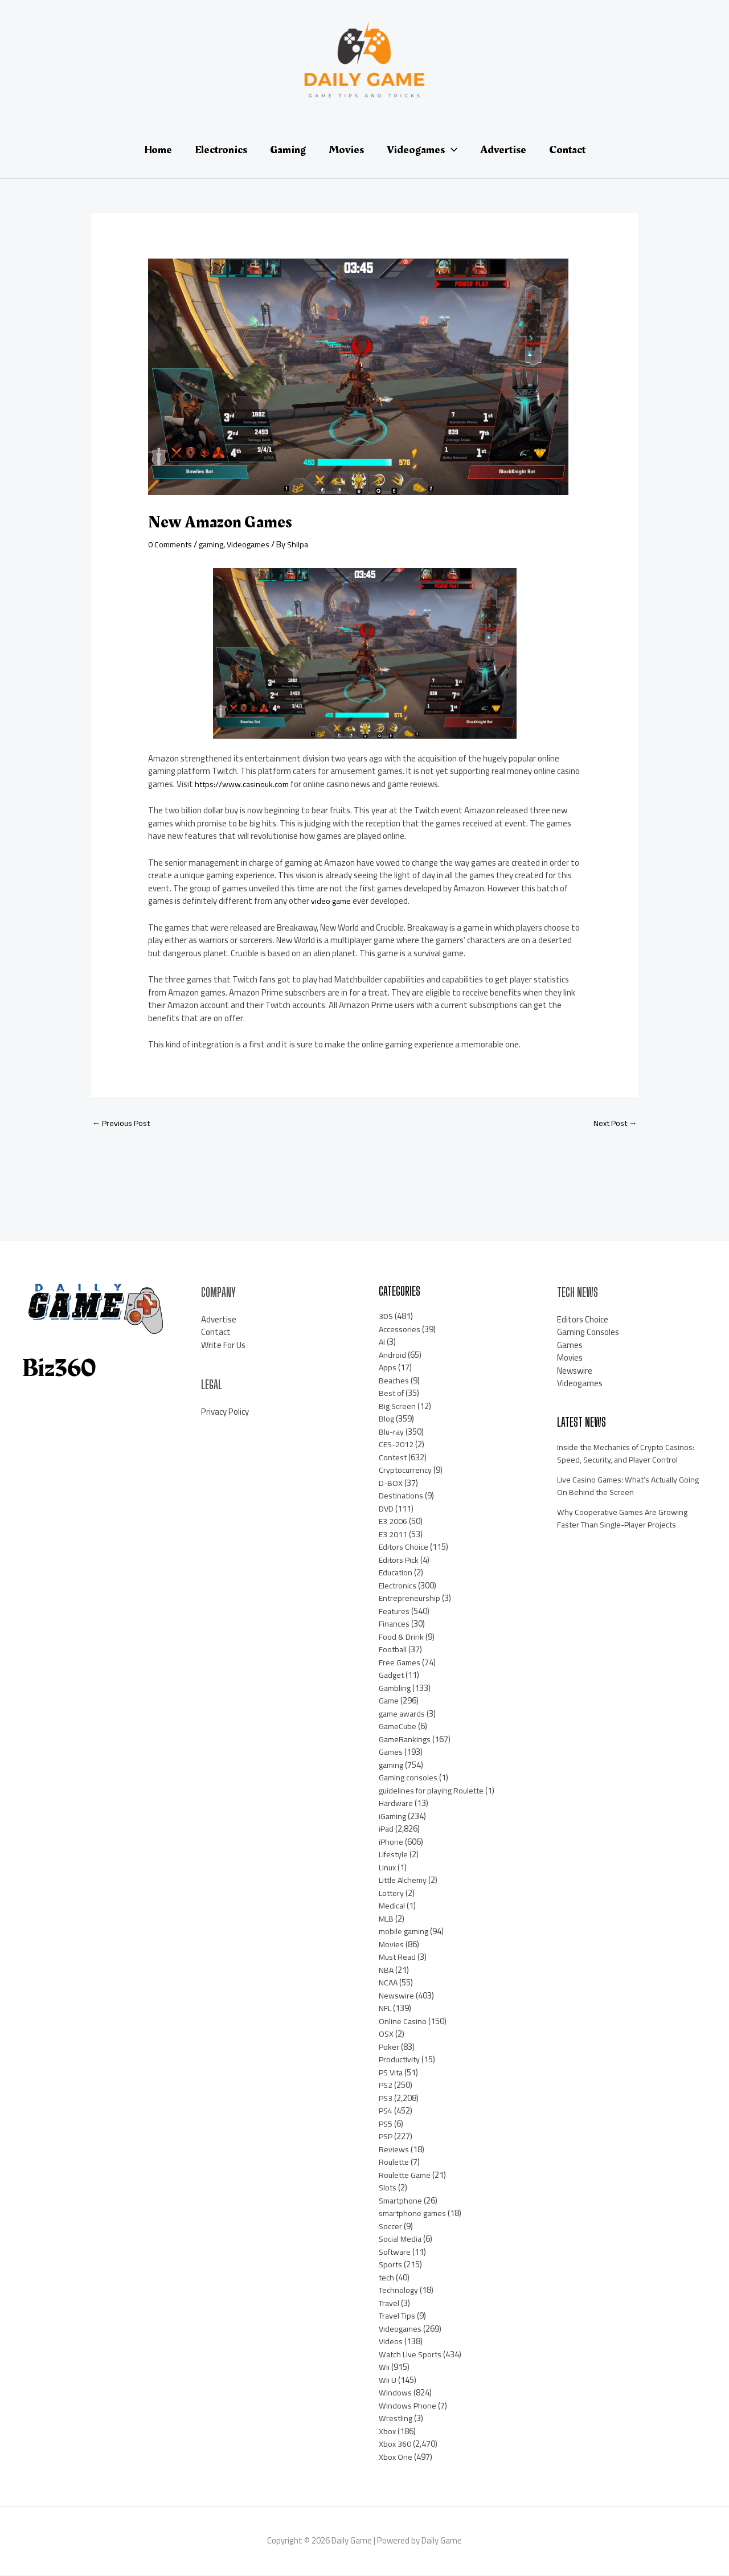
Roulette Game (407, 2176)
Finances (394, 1624)
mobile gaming (405, 1932)
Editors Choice (404, 1547)
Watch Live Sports (412, 2355)
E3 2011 (393, 1535)
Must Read (399, 1958)
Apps (388, 1368)
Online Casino (403, 2022)
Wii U (387, 2381)
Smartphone (402, 2201)
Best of (392, 1394)
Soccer (391, 2227)
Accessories (400, 1330)
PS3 (386, 2099)
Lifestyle (395, 1855)
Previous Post (122, 1124)
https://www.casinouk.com (244, 784)
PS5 (386, 2124)
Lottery (393, 1894)
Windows (395, 2393)
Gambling (396, 1689)
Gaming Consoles (588, 1333)
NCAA (389, 1983)
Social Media (401, 2239)
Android (393, 1356)
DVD (386, 1509)
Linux (388, 1868)
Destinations (402, 1496)
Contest (394, 1458)
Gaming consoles (409, 1778)
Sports (391, 2265)
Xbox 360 (395, 2444)
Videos (391, 2342)
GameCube (399, 1727)
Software (396, 2253)
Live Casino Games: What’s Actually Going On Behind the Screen (621, 1487)
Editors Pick (400, 1561)
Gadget (392, 1676)
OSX (386, 2034)
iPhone (391, 1842)
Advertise (218, 1320)
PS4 (386, 2111)
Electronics (398, 1586)
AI (382, 1342)
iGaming (393, 1817)
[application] (451, 150)
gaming (216, 544)
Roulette (395, 2163)
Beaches (394, 1381)
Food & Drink (401, 1637)
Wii (384, 2368)
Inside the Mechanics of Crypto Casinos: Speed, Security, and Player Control (628, 1454)
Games (391, 1752)
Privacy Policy (225, 1412)
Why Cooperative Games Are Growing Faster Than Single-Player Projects (624, 1519)
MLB (387, 1919)
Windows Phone (408, 2406)
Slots (388, 2188)
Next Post (613, 1124)
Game (389, 1701)
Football (393, 1650)
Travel (390, 2304)
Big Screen (398, 1407)
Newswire (396, 1996)
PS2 (386, 2086)
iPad (387, 1829)
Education (397, 1573)
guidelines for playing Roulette (434, 1791)
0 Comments (171, 544)
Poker (389, 2047)
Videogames (256, 544)
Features (395, 1612)
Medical (392, 1906)
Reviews (394, 2150)
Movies (391, 1945)
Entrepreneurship (411, 1599)
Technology (399, 2291)
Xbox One (396, 2458)
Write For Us (223, 1346)
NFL (385, 2009)
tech (387, 2278)
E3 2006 (393, 1522)
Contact (216, 1333)
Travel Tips (399, 2316)
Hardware (396, 1804)
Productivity (401, 2060)
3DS (386, 1317)
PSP (386, 2137)
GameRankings (406, 1740)
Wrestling (396, 2419)
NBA (386, 1971)
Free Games (400, 1663)
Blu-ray (392, 1432)
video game (332, 900)
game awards (403, 1714)
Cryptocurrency (406, 1471)
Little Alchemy (405, 1881)
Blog (387, 1419)
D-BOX (391, 1484)
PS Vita (392, 2073)
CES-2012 (397, 1445)
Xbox (387, 2432)
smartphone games (415, 2214)
